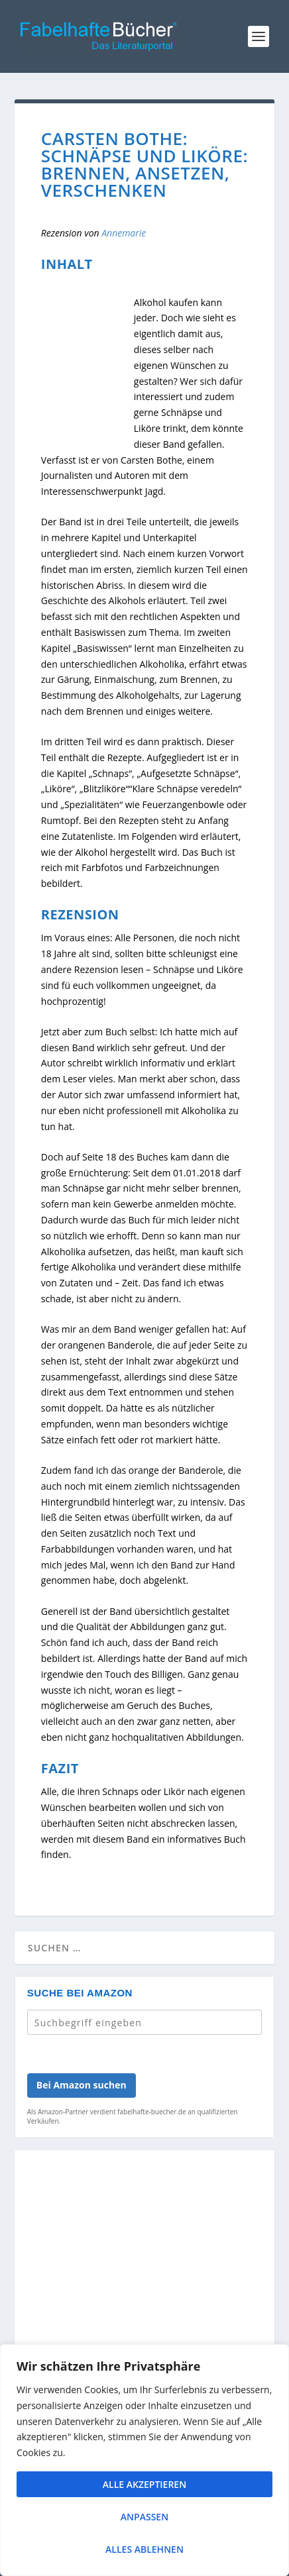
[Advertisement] (144, 2325)
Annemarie (123, 233)
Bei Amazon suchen (81, 2085)
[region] (144, 2460)
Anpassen (144, 2516)
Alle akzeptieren (144, 2484)
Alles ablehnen (144, 2549)
